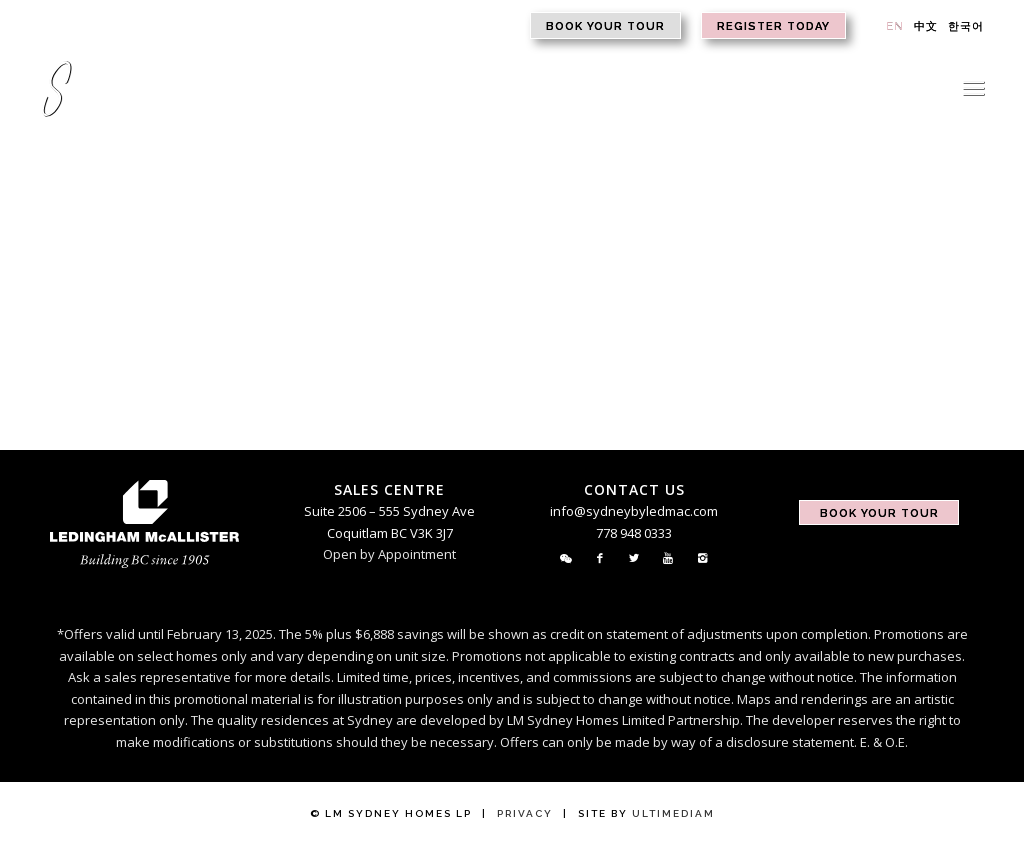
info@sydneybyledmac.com (634, 511)
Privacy (525, 813)
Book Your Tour (605, 26)
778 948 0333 (634, 533)
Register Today (773, 26)
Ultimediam (673, 813)
